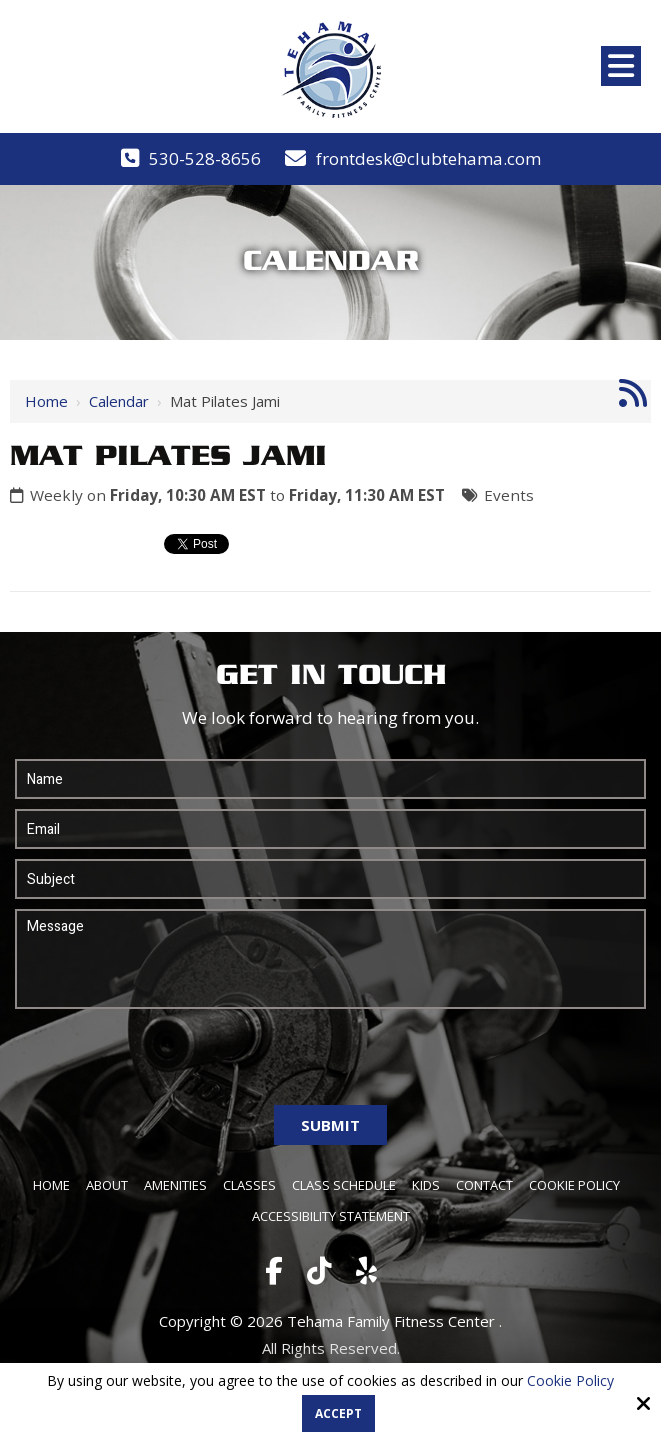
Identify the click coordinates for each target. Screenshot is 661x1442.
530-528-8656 (205, 158)
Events (509, 495)
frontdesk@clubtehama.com (428, 158)
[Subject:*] (330, 879)
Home (46, 401)
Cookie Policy (570, 1381)
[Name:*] (330, 779)
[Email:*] (330, 829)
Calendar (119, 401)
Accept (338, 1413)
